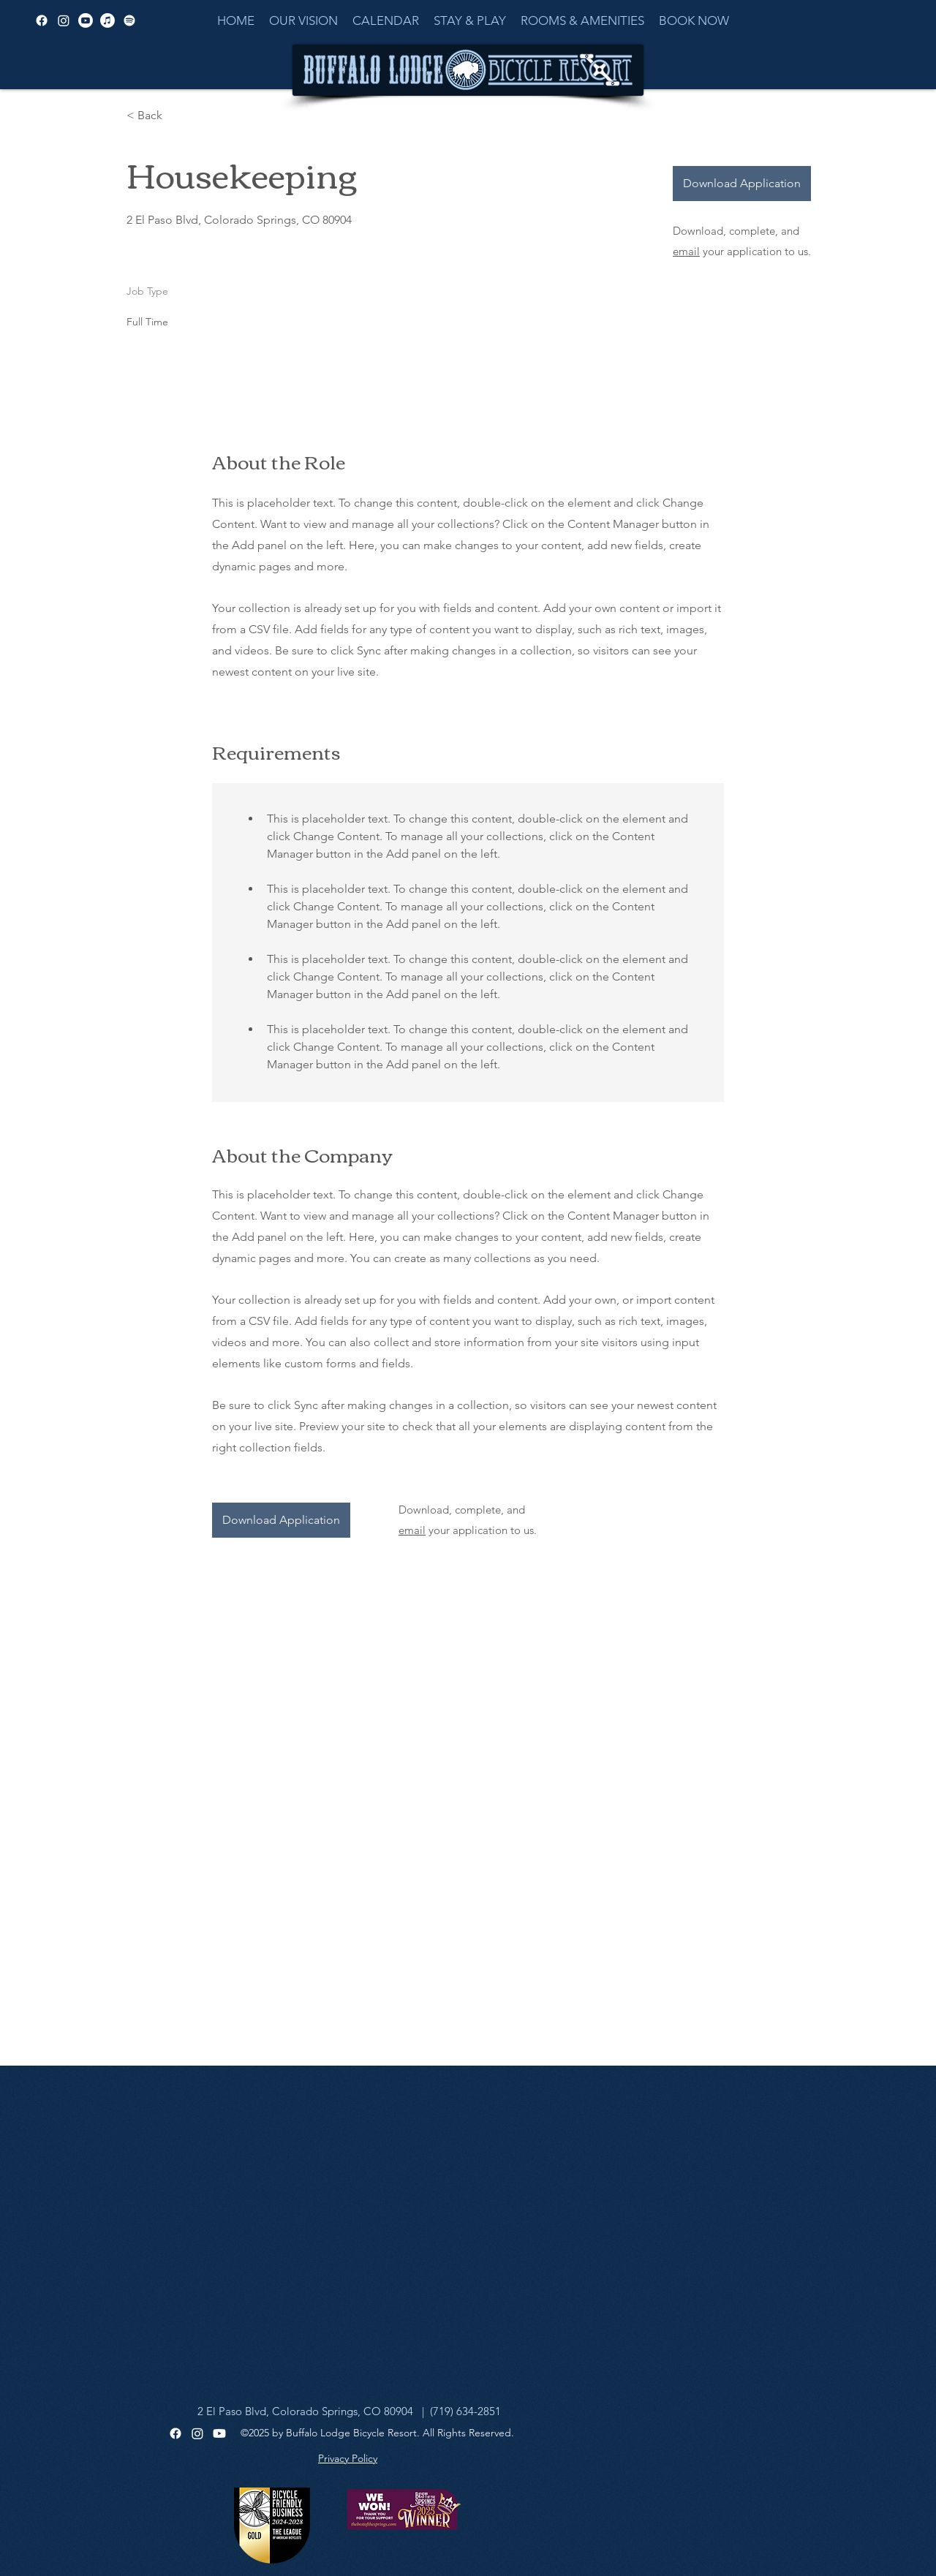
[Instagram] (197, 2433)
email (686, 251)
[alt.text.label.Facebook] (41, 20)
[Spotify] (129, 20)
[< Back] (178, 116)
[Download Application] (742, 183)
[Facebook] (175, 2433)
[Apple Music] (107, 20)
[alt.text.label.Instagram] (63, 20)
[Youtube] (219, 2433)
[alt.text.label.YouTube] (85, 20)
